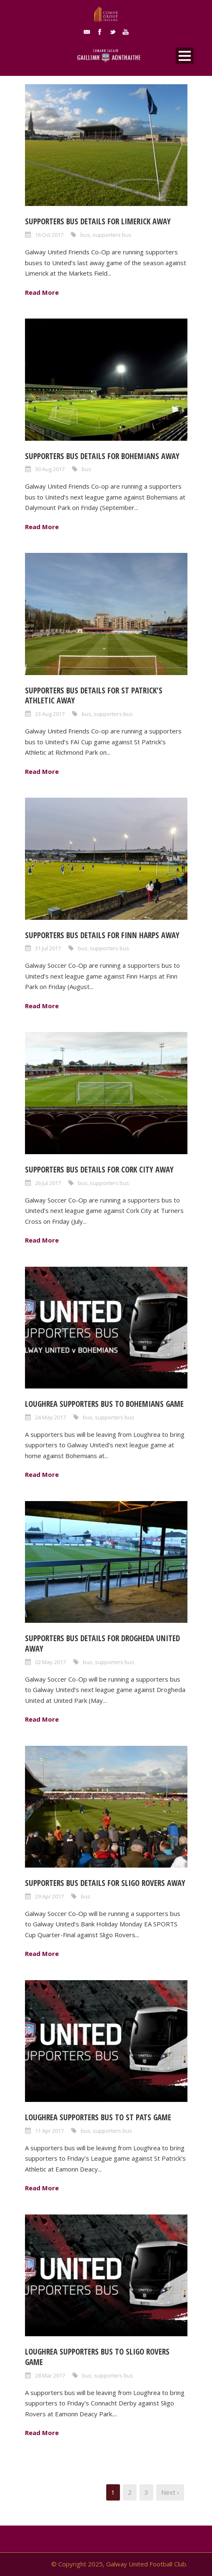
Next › (170, 2492)
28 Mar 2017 (50, 2375)
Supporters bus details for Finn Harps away (102, 935)
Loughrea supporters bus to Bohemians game (104, 1403)
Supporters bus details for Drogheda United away (102, 1643)
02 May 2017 (50, 1662)
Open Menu (185, 56)
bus (85, 235)
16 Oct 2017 (49, 235)
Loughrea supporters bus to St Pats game (98, 2117)
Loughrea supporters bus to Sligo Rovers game (97, 2357)
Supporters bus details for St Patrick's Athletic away (93, 695)
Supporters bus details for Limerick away (98, 221)
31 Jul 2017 (48, 948)
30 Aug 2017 (50, 469)
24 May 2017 (50, 1417)
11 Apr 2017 (49, 2130)
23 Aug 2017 (50, 714)
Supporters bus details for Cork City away (99, 1169)
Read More (42, 292)
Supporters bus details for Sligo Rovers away (105, 1883)
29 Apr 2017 (49, 1896)
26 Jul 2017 (48, 1183)
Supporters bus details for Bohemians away (102, 456)
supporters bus (112, 235)
